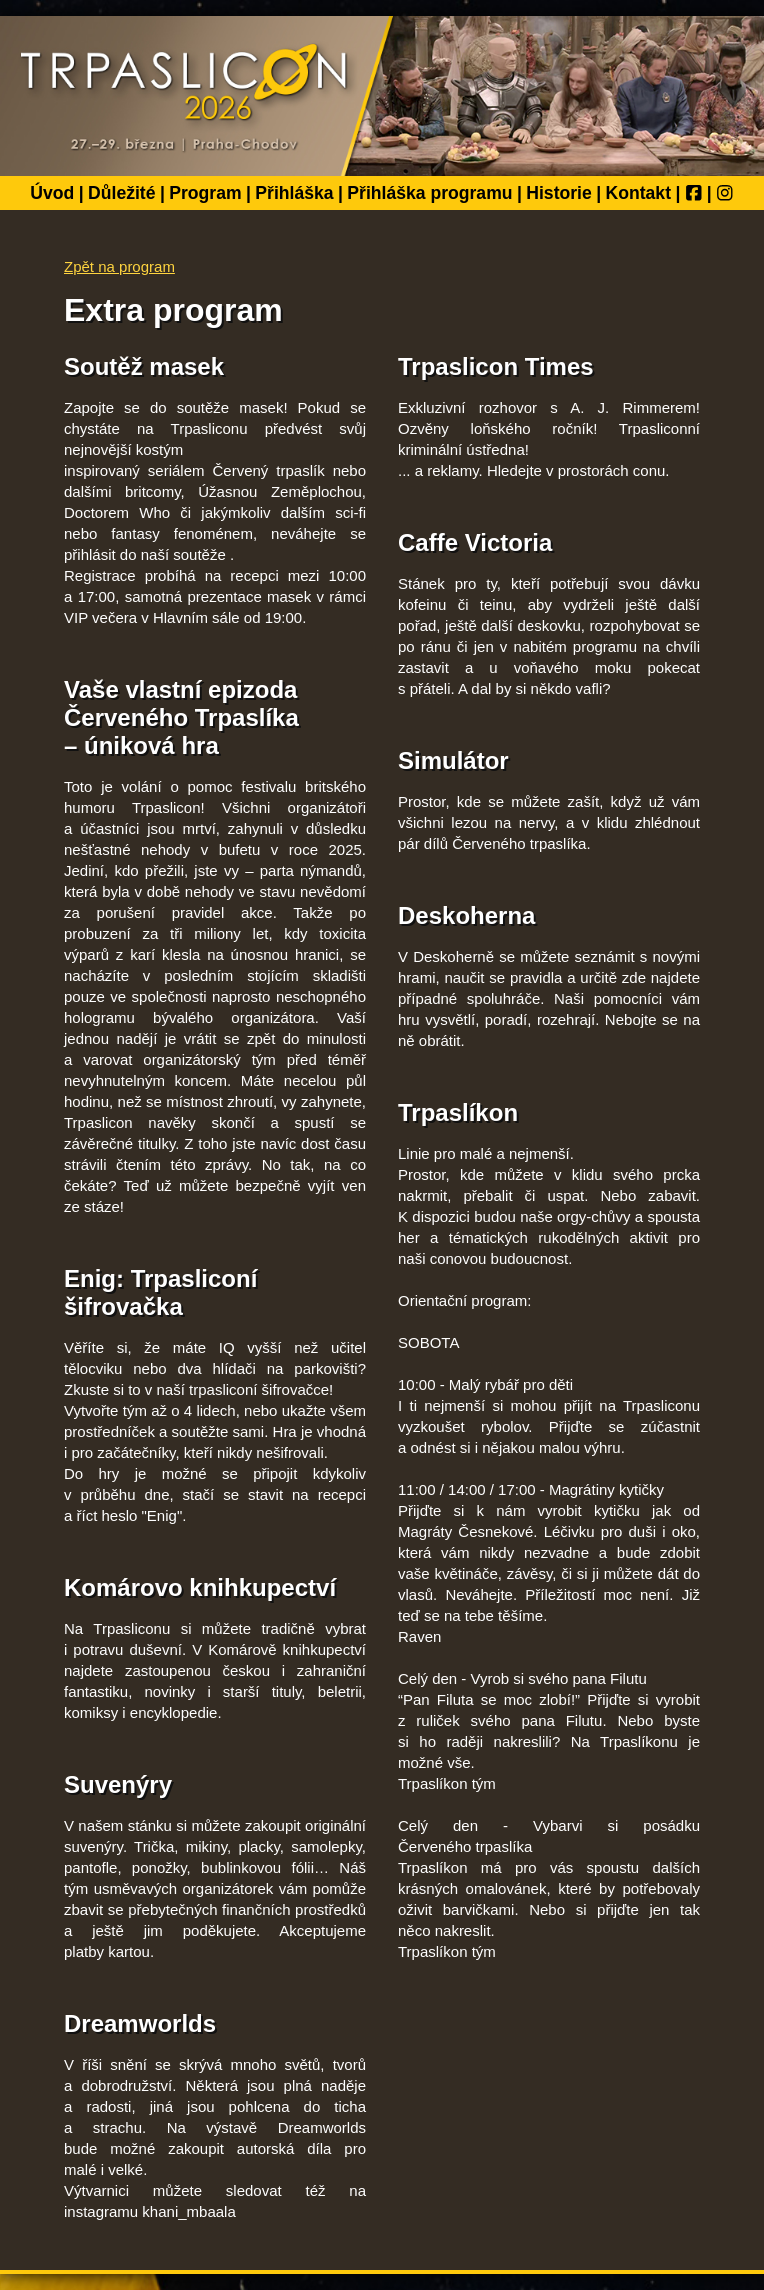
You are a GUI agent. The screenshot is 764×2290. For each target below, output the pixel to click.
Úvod (52, 193)
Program (205, 193)
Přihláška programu (429, 193)
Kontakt (639, 193)
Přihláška (294, 193)
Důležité (121, 193)
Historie (559, 193)
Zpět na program (119, 266)
